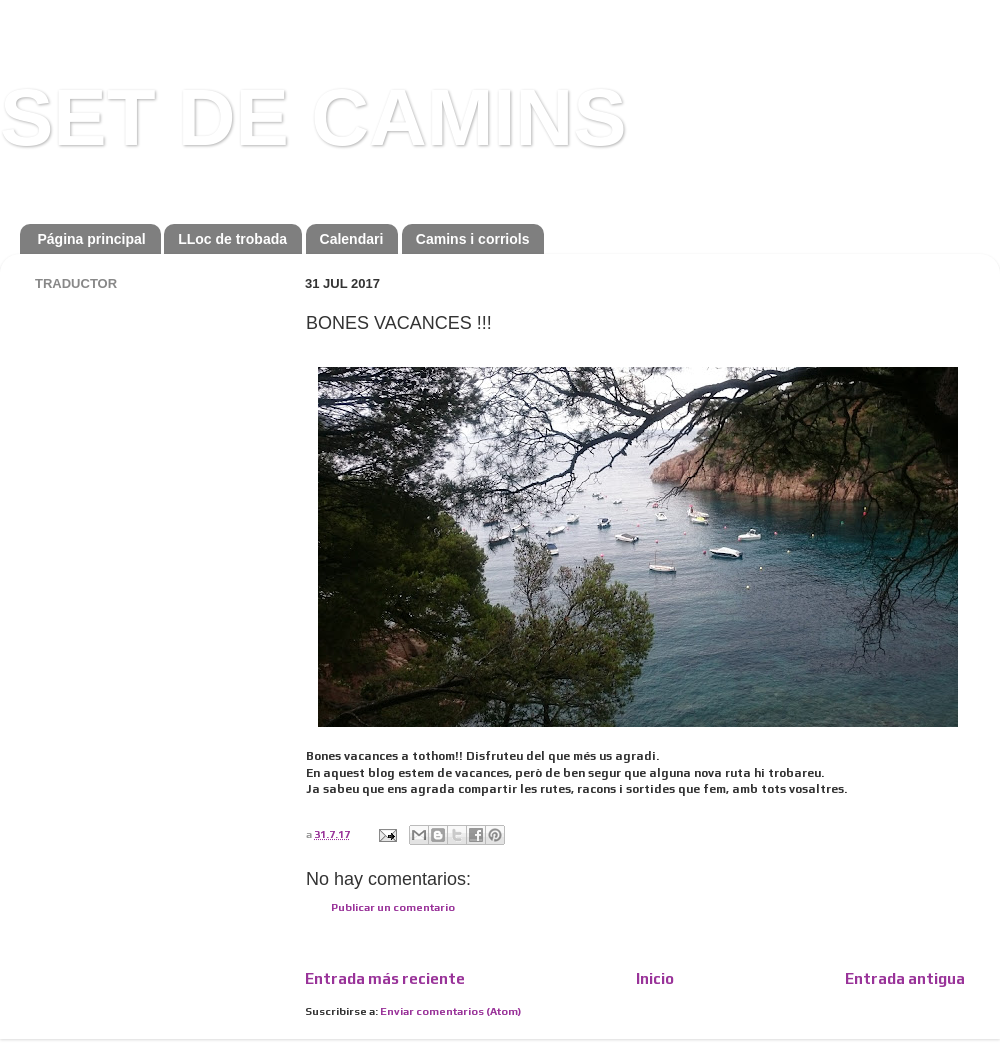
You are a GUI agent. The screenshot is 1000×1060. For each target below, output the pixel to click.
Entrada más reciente (385, 978)
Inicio (655, 978)
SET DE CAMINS (313, 117)
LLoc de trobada (232, 239)
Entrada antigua (905, 978)
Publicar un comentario (393, 907)
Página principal (92, 239)
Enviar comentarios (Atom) (450, 1011)
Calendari (352, 239)
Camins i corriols (473, 239)
